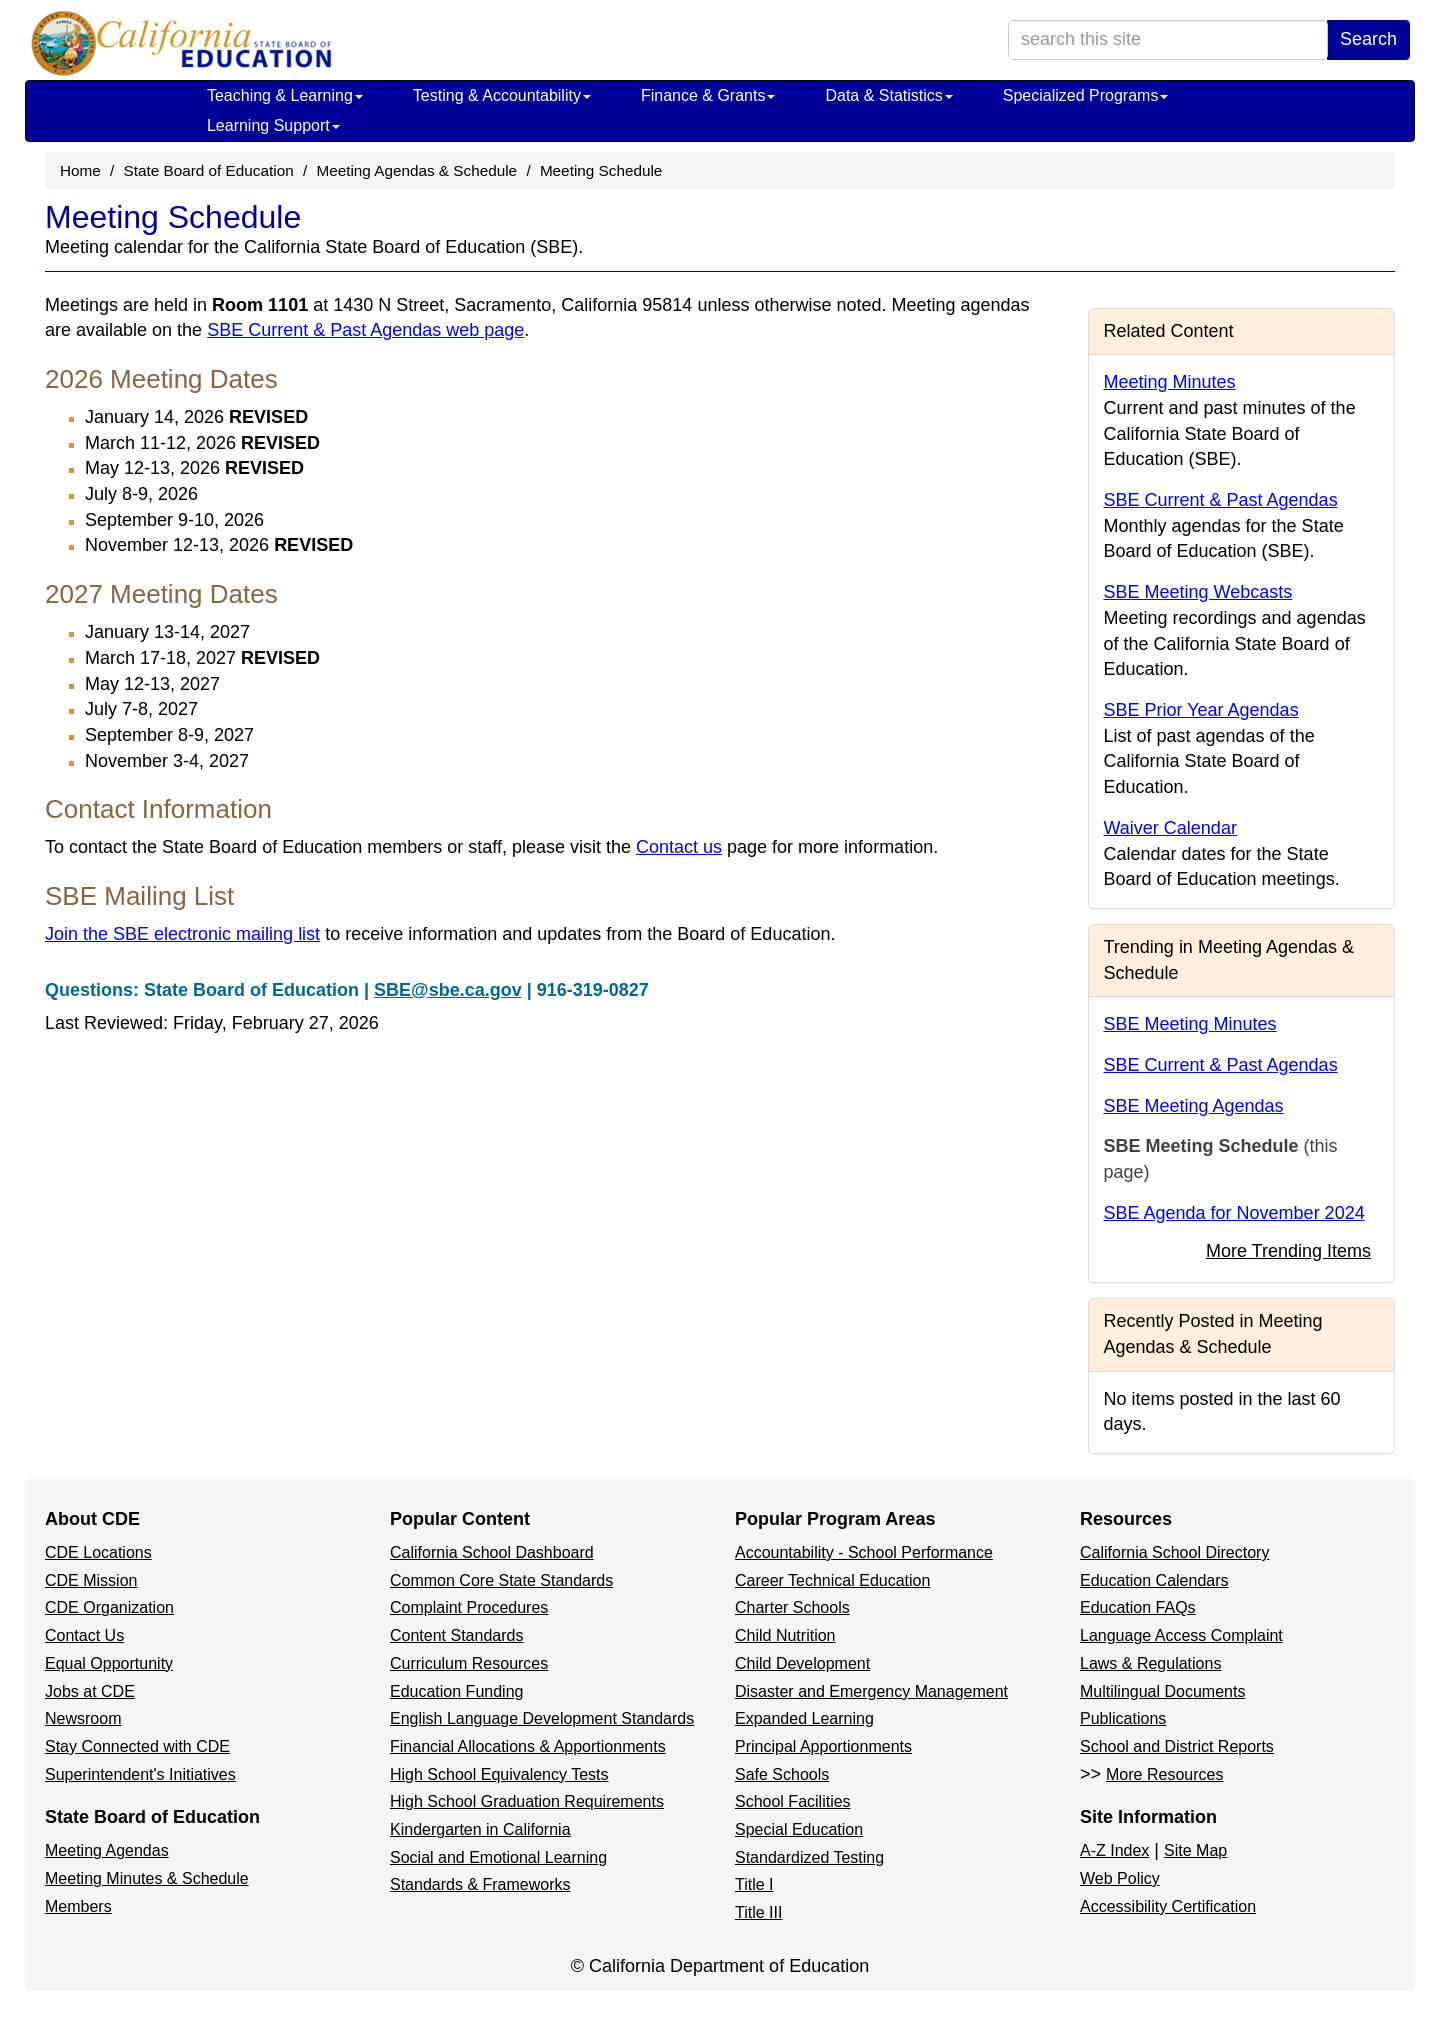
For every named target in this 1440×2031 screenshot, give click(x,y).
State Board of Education (209, 170)
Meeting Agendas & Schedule (416, 170)
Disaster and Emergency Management (871, 1691)
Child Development (802, 1663)
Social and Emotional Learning (498, 1857)
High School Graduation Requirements (527, 1801)
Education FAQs (1138, 1607)
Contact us (679, 847)
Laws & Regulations (1150, 1663)
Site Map (1195, 1850)
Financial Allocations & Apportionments (528, 1746)
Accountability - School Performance (864, 1552)
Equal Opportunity (109, 1663)
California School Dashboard (492, 1552)
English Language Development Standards (542, 1718)
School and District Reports (1177, 1746)
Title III (758, 1912)
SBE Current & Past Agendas (1221, 500)
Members (78, 1906)
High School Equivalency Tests (499, 1774)
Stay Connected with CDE (137, 1746)
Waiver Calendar (1170, 828)
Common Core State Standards (501, 1580)
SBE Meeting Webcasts (1198, 592)
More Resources (1164, 1774)
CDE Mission (91, 1580)
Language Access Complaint (1181, 1635)
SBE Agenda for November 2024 (1234, 1213)
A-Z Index (1114, 1850)
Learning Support (273, 125)
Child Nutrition (785, 1635)
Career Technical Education (832, 1580)
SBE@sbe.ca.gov (448, 990)
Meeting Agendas (107, 1850)
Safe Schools (782, 1774)
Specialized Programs (1086, 95)
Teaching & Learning (285, 95)
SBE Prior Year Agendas (1201, 710)
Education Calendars (1154, 1580)
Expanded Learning (804, 1718)
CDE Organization (109, 1607)
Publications (1123, 1718)
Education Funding (456, 1691)
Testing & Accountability (502, 95)
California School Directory (1174, 1552)
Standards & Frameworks (480, 1884)
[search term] (1168, 40)
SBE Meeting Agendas (1194, 1106)
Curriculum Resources (469, 1663)
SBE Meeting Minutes (1190, 1024)
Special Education (799, 1829)
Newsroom (83, 1718)
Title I (754, 1884)
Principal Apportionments (823, 1746)
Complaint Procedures (469, 1607)
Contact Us (84, 1635)
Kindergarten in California (480, 1829)
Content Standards (456, 1635)
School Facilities (793, 1801)
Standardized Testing (809, 1857)
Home (80, 170)
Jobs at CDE (90, 1691)
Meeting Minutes (1170, 382)
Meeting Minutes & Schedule (147, 1878)
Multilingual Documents (1162, 1691)
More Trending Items (1288, 1251)
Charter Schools (792, 1607)
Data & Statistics (888, 95)
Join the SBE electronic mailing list (182, 934)
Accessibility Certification (1168, 1906)
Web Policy (1120, 1878)
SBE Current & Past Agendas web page (365, 330)
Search (1368, 39)
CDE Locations (98, 1552)
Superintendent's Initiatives (140, 1774)
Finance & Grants (708, 95)
